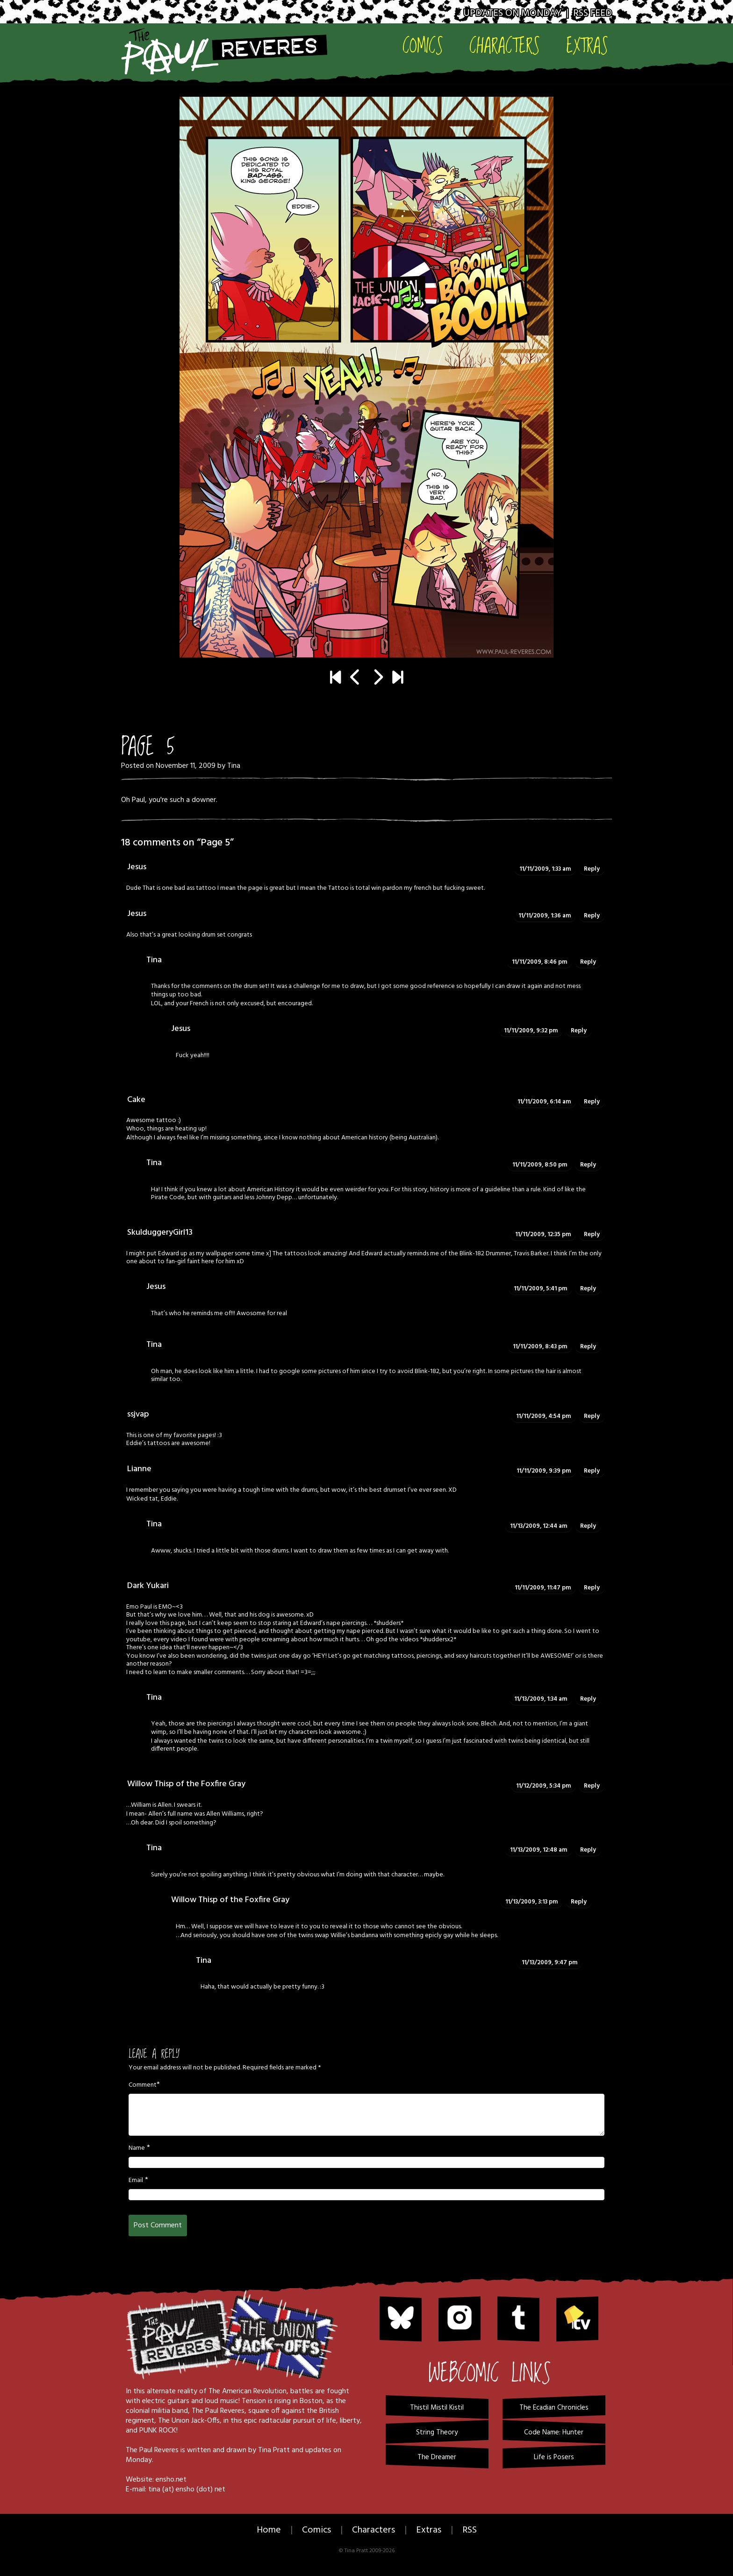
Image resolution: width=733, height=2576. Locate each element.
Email (136, 2180)
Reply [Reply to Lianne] (592, 1471)
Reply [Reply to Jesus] (592, 869)
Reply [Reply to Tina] (588, 962)
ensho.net (171, 2480)
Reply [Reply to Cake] (592, 1102)
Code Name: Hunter (553, 2432)
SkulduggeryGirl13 (160, 1232)
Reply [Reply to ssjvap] (592, 1416)
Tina (233, 766)
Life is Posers (554, 2457)
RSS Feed (592, 13)
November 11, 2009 (186, 766)
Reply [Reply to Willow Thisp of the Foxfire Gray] (592, 1786)
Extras (587, 45)
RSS (469, 2530)
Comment (143, 2085)
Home (269, 2530)
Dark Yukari (148, 1586)
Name (137, 2148)
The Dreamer (436, 2457)
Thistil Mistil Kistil (437, 2407)
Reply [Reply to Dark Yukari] (592, 1588)
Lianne (139, 1469)
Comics (422, 45)
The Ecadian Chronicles (554, 2407)
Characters (504, 45)
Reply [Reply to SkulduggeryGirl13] (592, 1234)
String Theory (437, 2432)
